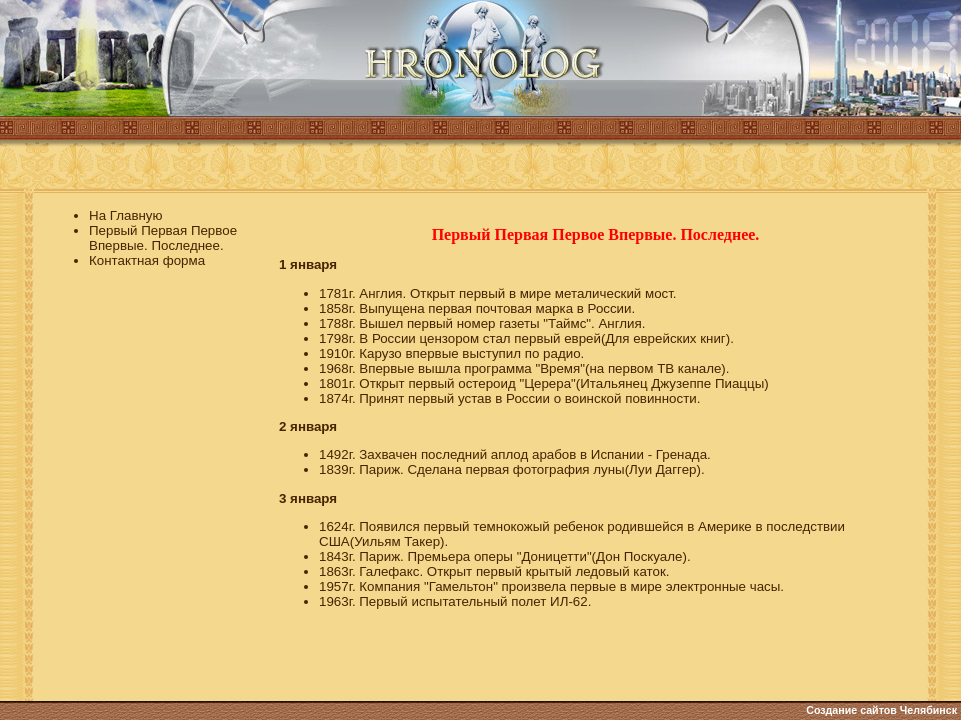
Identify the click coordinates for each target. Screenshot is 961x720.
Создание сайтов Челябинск (881, 710)
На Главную (126, 215)
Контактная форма (147, 260)
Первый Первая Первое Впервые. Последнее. (163, 238)
